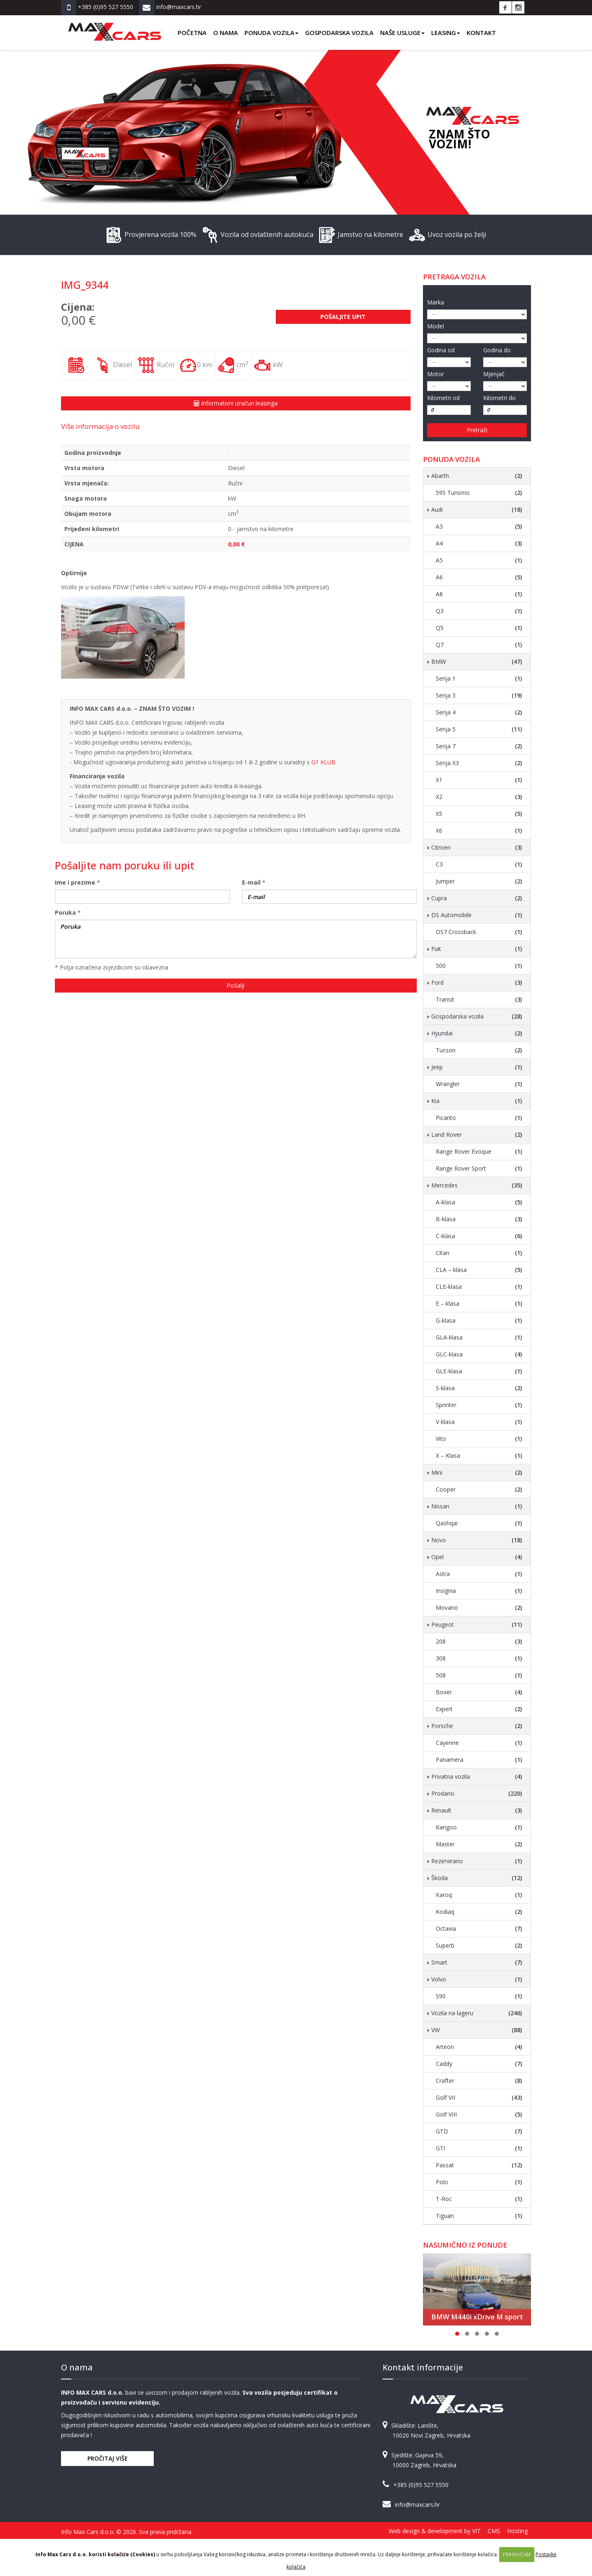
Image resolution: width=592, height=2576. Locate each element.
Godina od (441, 350)
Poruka (65, 912)
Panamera (479, 1760)
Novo (476, 1540)
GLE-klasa (479, 1371)
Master (479, 1844)
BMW (476, 662)
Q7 (479, 645)
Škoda (476, 1878)
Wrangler (479, 1084)
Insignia (479, 1591)
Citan (479, 1253)
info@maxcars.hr (417, 2504)
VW (476, 2030)
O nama (225, 32)
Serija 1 (479, 679)
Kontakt (481, 32)
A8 (479, 594)
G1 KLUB (323, 762)
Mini (476, 1473)
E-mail (251, 882)
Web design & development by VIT (435, 2531)
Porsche (476, 1726)
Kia (476, 1101)
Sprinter (479, 1405)
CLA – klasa (479, 1270)
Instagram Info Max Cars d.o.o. (518, 7)
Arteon (479, 2047)
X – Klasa (479, 1456)
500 (479, 966)
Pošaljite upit (343, 317)
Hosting (517, 2531)
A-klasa (479, 1202)
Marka (435, 302)
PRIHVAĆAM (517, 2554)
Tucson (479, 1050)
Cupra (476, 898)
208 (479, 1641)
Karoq (479, 1895)
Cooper (479, 1489)
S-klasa (479, 1388)
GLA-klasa (479, 1337)
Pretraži (477, 430)
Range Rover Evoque (479, 1152)
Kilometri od (443, 398)
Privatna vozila (476, 1777)
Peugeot (476, 1625)
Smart (476, 1962)
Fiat (476, 949)
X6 (479, 831)
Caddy (479, 2064)
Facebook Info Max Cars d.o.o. (505, 7)
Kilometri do (499, 398)
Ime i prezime (75, 882)
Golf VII (479, 2098)
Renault (476, 1810)
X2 (479, 797)
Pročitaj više (107, 2458)
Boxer (479, 1692)
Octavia (479, 1929)
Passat (479, 2165)
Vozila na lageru (476, 2013)
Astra (479, 1574)
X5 (479, 814)
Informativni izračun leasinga (235, 403)
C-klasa (479, 1236)
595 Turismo (479, 493)
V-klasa (479, 1422)
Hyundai (476, 1033)
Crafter (479, 2081)
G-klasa (479, 1320)
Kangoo (479, 1827)
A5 (479, 560)
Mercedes (476, 1185)
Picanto (479, 1118)
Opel (476, 1557)
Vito (479, 1439)
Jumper (479, 881)
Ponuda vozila (271, 32)
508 (479, 1675)
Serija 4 (479, 712)
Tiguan (479, 2216)
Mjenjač (494, 374)
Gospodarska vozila (339, 32)
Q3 (479, 611)
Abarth (476, 476)
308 (479, 1658)
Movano (479, 1608)
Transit (479, 1000)
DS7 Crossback (479, 932)
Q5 (479, 628)
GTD (479, 2131)
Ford (476, 983)
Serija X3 (479, 763)
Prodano (476, 1794)
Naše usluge (402, 32)
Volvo (476, 1979)
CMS (494, 2531)
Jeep (476, 1067)
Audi (476, 510)
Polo (479, 2182)
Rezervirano (476, 1861)
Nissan (476, 1506)
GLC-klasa (479, 1354)
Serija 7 (479, 746)
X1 (479, 780)
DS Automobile (476, 915)
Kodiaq (479, 1912)
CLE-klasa (479, 1287)
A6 (479, 577)
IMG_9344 (84, 285)
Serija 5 (479, 729)
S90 (479, 1996)
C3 (479, 864)
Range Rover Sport (479, 1168)
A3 (479, 527)
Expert (479, 1709)
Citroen (476, 847)
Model (435, 326)
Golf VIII (479, 2114)
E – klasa (479, 1304)
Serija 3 (479, 695)
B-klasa (479, 1219)
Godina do (497, 350)
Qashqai (479, 1523)
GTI (479, 2148)
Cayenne (479, 1743)
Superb (479, 1946)
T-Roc (479, 2199)
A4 (479, 543)
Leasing (445, 32)
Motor (435, 374)
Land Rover (476, 1135)
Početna (192, 32)
